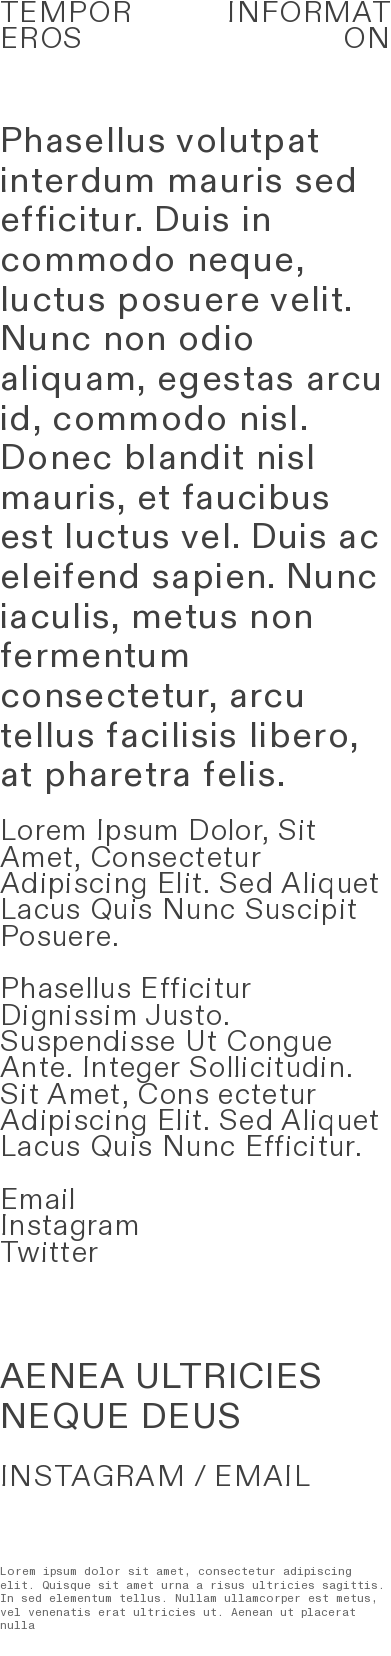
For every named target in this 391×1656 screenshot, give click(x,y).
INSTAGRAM (93, 1477)
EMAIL (262, 1477)
